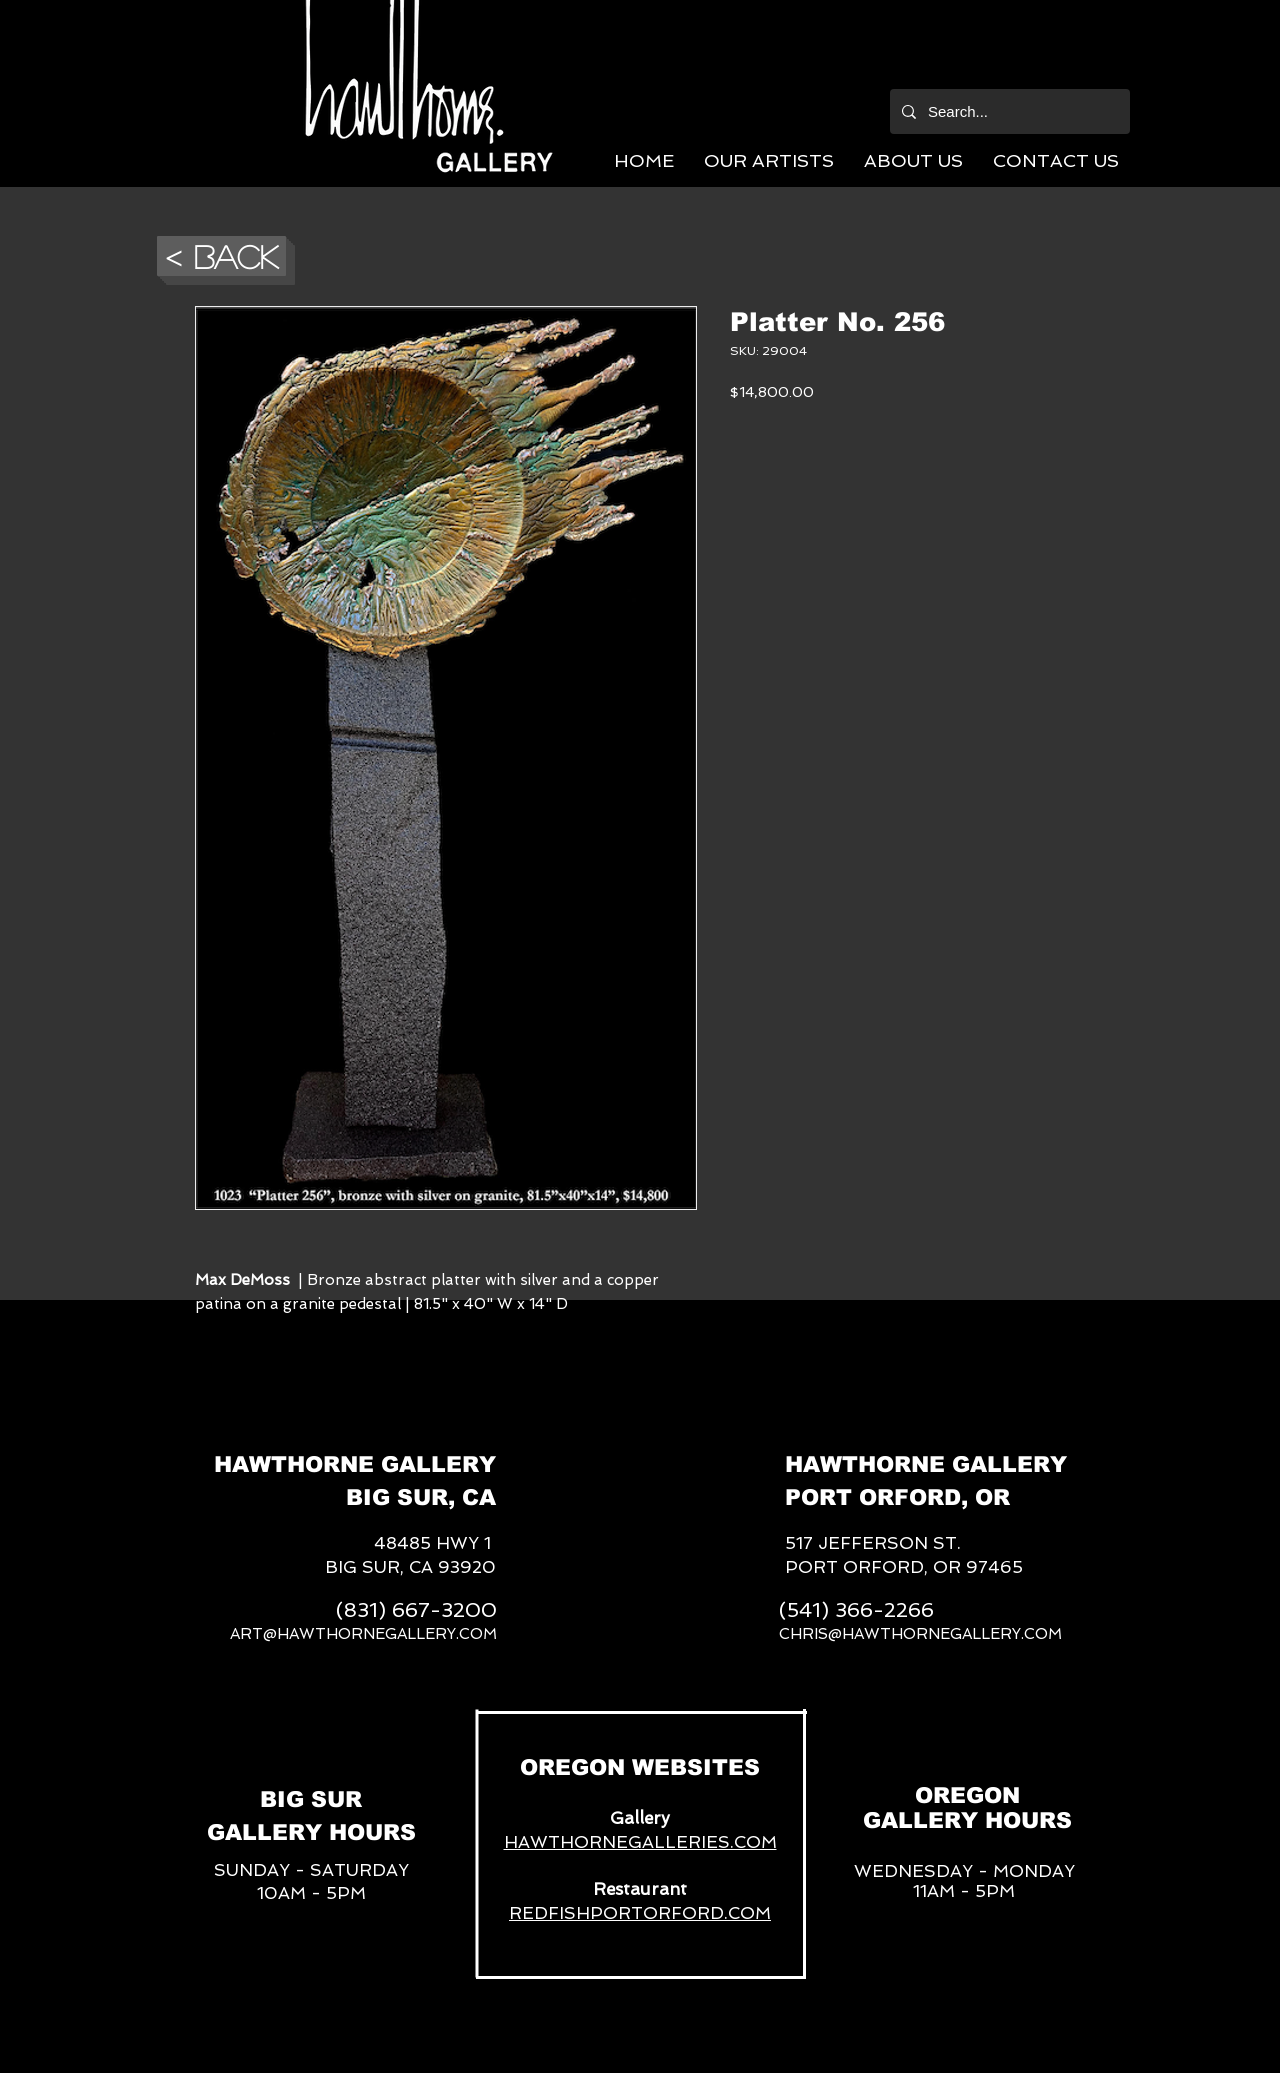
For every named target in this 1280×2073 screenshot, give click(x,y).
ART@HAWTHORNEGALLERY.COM (363, 1634)
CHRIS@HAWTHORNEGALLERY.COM (920, 1634)
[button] (769, 160)
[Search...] (1008, 111)
